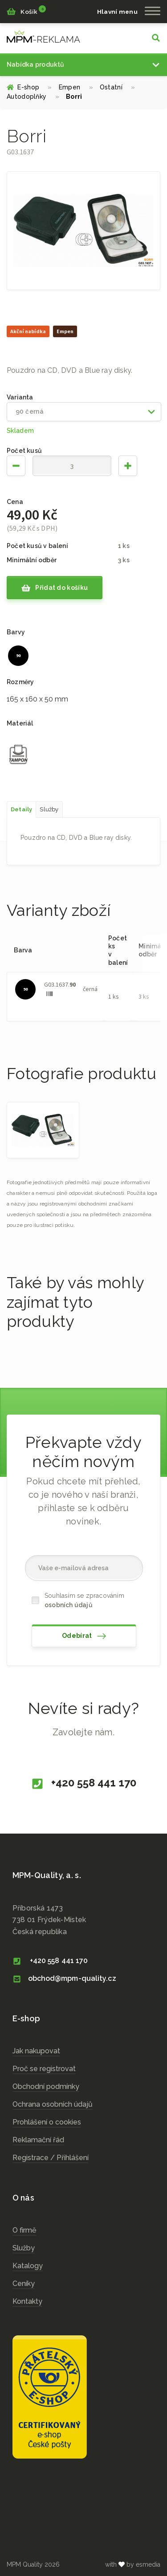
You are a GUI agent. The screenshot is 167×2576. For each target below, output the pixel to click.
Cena (15, 501)
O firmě (24, 2230)
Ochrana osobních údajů (52, 2104)
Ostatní (117, 87)
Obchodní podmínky (45, 2086)
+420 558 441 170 (83, 1783)
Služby (23, 2248)
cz (43, 36)
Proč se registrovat (44, 2068)
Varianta (20, 397)
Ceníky (23, 2283)
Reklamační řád (38, 2140)
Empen (76, 87)
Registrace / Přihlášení (50, 2157)
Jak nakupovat (36, 2051)
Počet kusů (24, 450)
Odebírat (84, 1636)
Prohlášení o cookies (46, 2122)
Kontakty (27, 2301)
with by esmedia (132, 2564)
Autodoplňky (33, 96)
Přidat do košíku (54, 588)
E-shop (29, 87)
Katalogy (27, 2266)
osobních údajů (69, 1604)
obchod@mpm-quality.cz (64, 1978)
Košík (26, 10)
